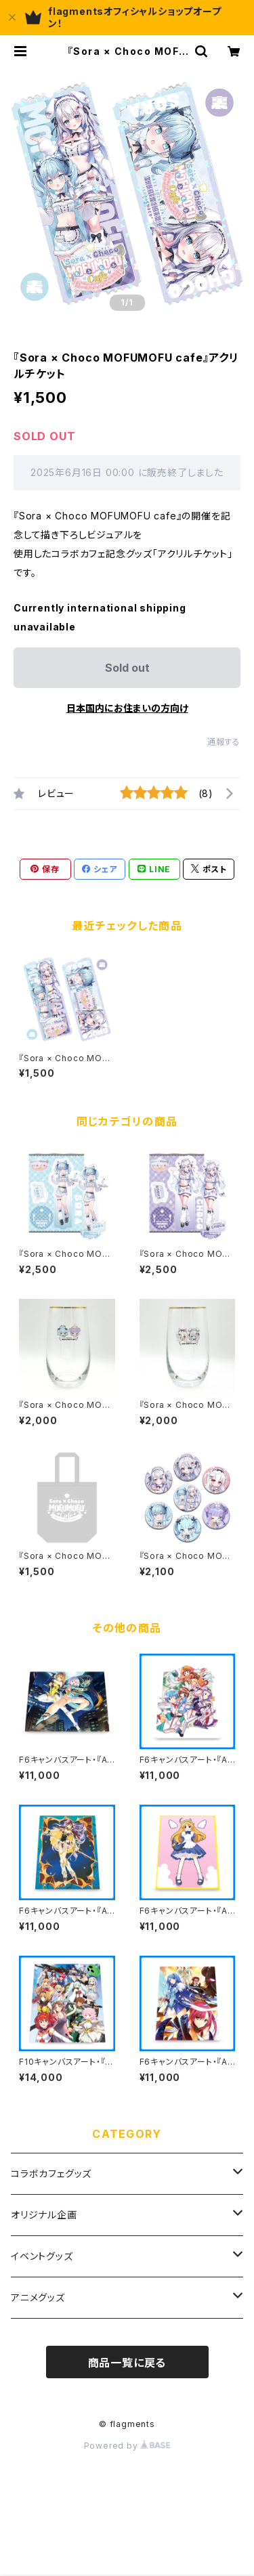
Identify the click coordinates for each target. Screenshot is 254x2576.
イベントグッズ (42, 2256)
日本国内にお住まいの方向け (127, 708)
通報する (223, 742)
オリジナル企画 (44, 2214)
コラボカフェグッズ (51, 2173)
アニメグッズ (38, 2297)
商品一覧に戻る (127, 2362)
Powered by (127, 2446)
